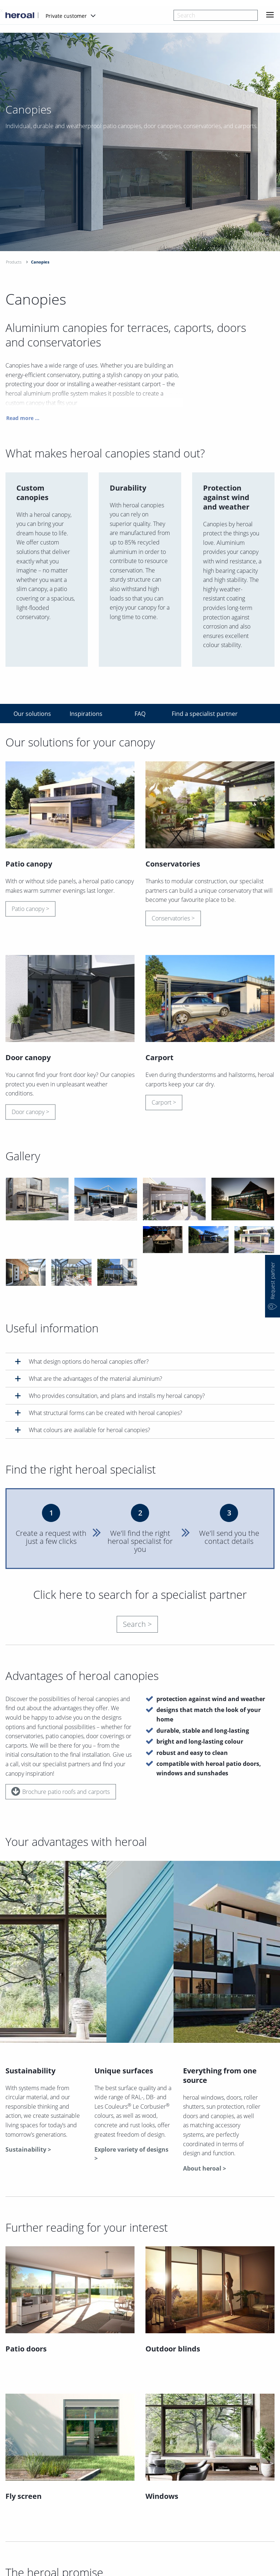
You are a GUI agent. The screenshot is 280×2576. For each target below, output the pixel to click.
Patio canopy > (30, 911)
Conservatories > (173, 921)
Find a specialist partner (195, 714)
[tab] (140, 1361)
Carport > (164, 1105)
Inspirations (86, 714)
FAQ (140, 714)
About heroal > (204, 2168)
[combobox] (216, 15)
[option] (140, 160)
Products (14, 262)
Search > (137, 1624)
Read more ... (22, 420)
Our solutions (32, 714)
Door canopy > (30, 1114)
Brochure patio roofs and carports (60, 1791)
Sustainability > (28, 2149)
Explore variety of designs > (131, 2153)
